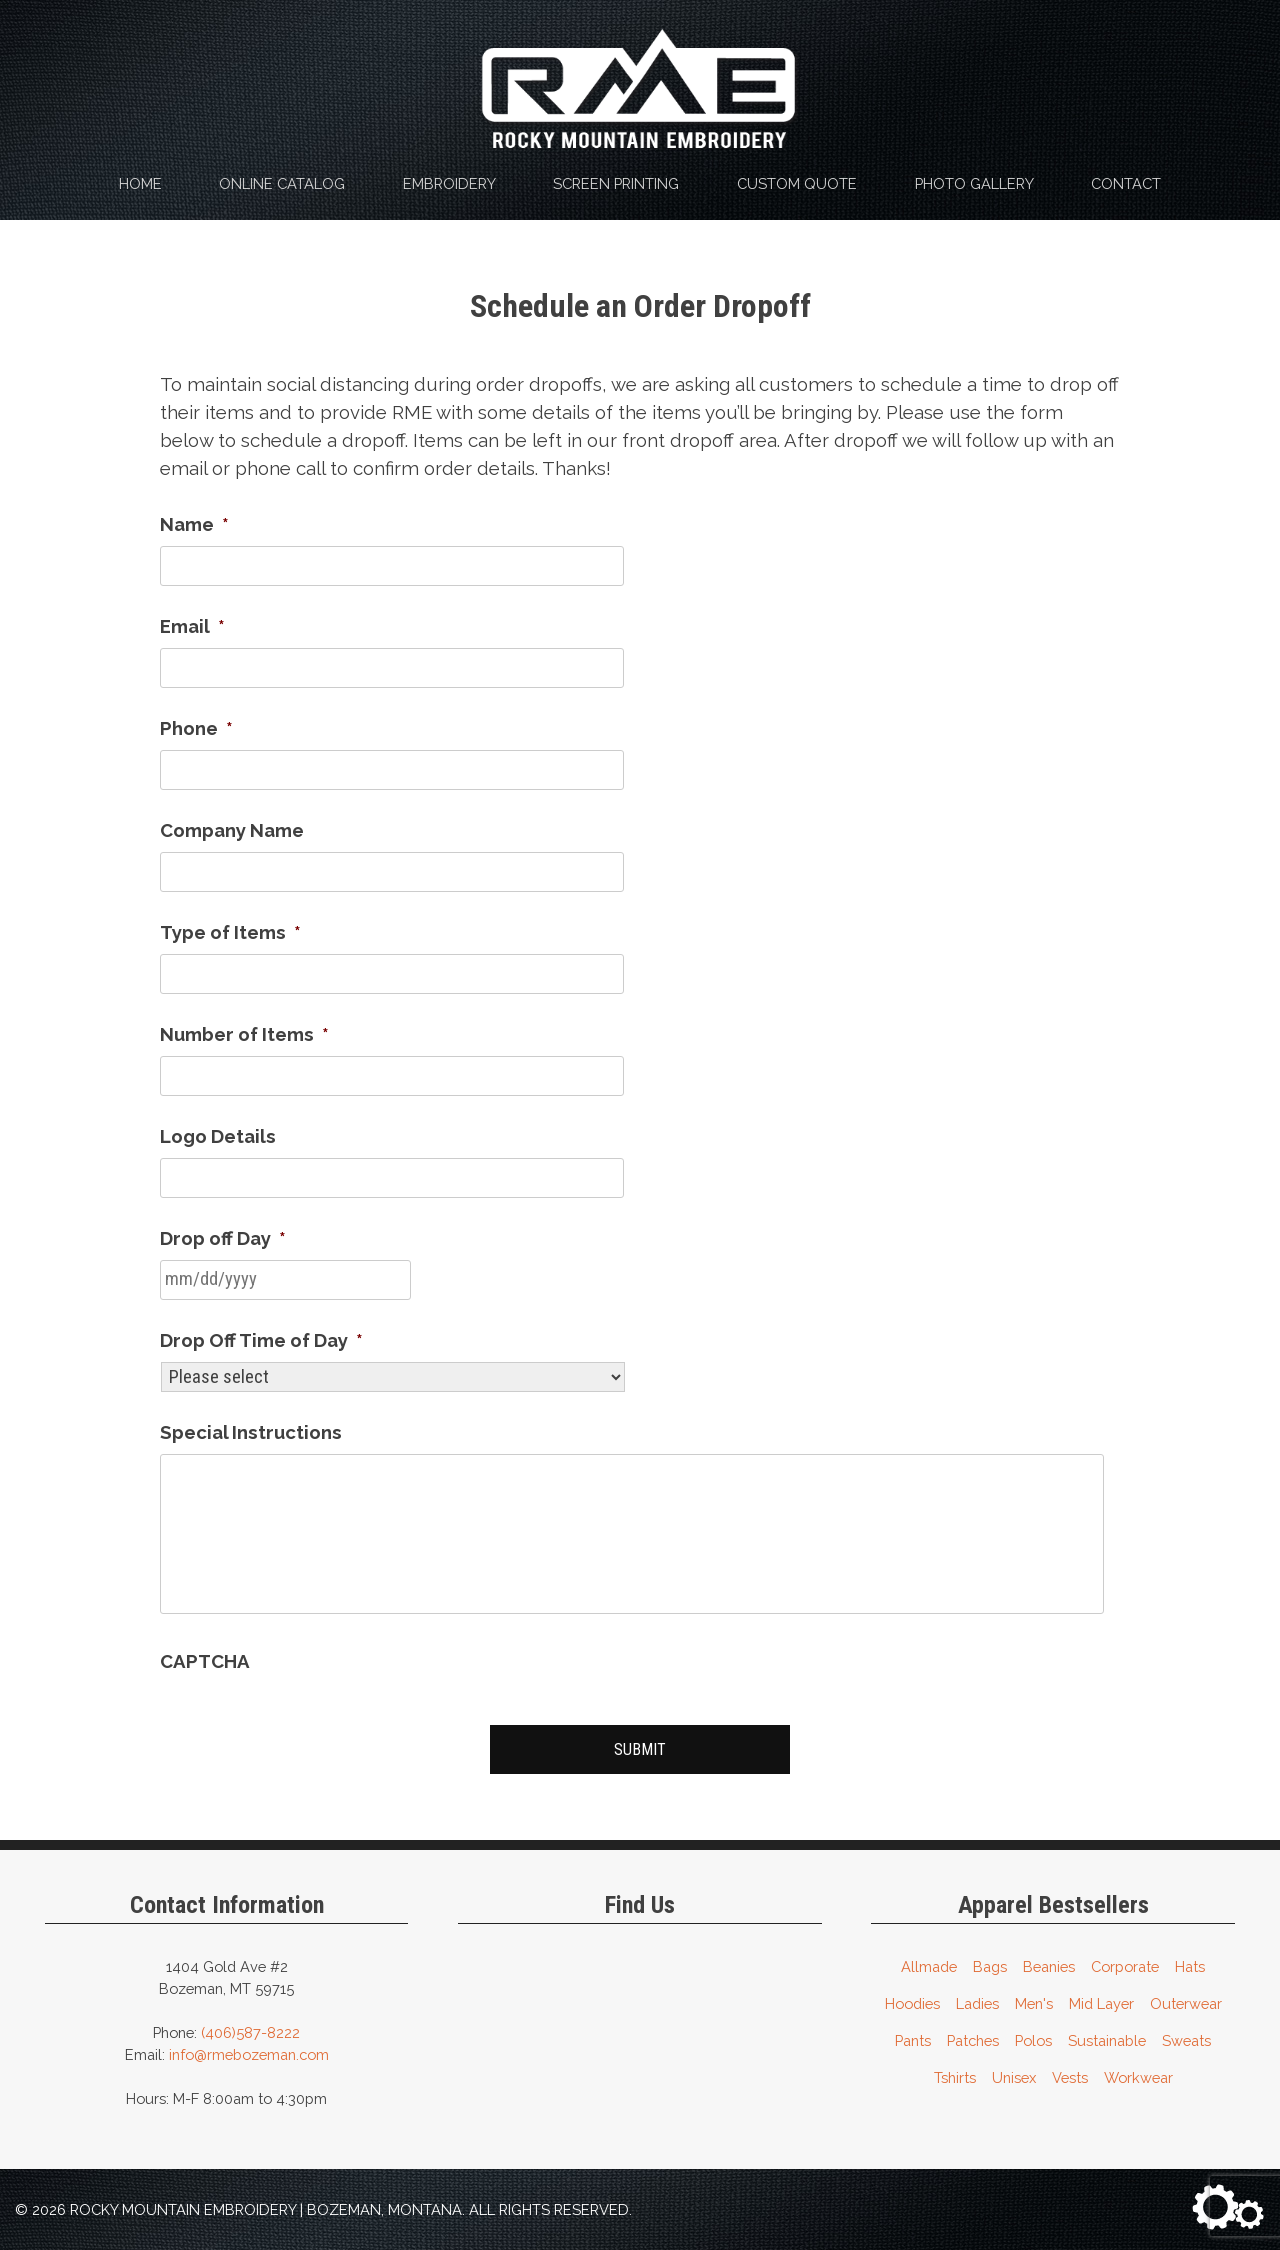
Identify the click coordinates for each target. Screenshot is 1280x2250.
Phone (196, 728)
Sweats (1186, 2037)
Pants (913, 2037)
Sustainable (1107, 2037)
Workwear (1138, 2074)
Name (194, 524)
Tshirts (955, 2074)
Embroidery (449, 183)
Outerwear (1186, 2000)
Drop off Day (223, 1238)
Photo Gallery (974, 183)
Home (140, 183)
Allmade (929, 1963)
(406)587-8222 (250, 2029)
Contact (1126, 183)
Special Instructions (251, 1432)
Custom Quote (797, 183)
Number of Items (244, 1034)
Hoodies (912, 2000)
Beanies (1049, 1963)
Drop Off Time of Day (261, 1340)
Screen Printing (616, 183)
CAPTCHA (205, 1661)
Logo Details (218, 1136)
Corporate (1125, 1963)
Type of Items (230, 932)
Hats (1190, 1963)
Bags (990, 1963)
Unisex (1014, 2074)
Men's (1034, 2000)
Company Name (232, 830)
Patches (973, 2037)
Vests (1070, 2074)
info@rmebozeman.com (249, 2051)
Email (192, 626)
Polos (1033, 2037)
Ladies (977, 2000)
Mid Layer (1101, 2000)
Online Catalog (282, 183)
